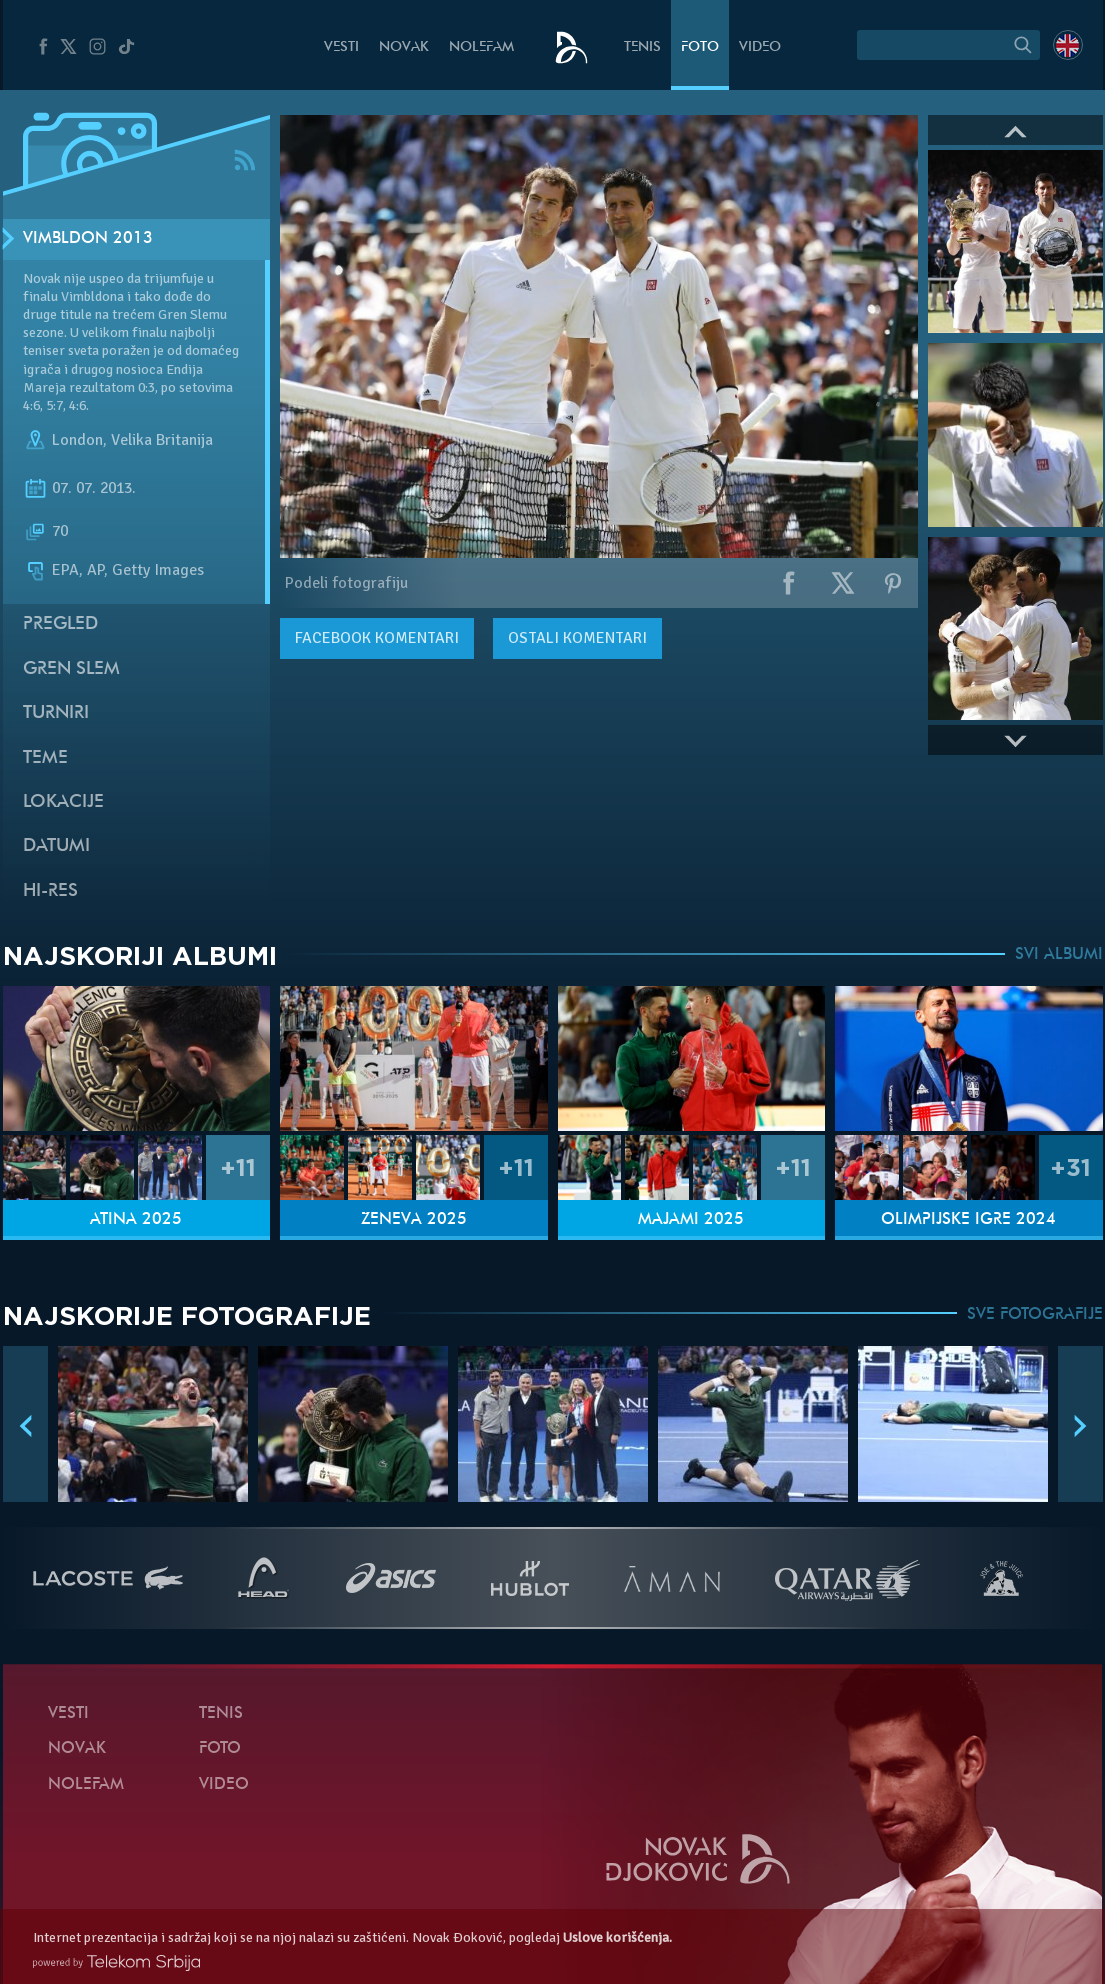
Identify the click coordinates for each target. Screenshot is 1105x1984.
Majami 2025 (691, 1220)
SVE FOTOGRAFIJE (1035, 1315)
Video (760, 47)
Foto (700, 47)
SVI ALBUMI (1059, 955)
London (77, 440)
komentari (377, 638)
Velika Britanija (162, 440)
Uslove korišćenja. (617, 1937)
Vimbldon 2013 (88, 239)
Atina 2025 (136, 1220)
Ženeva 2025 (414, 1220)
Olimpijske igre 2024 (968, 1220)
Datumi (56, 846)
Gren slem (71, 669)
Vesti (341, 47)
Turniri (56, 713)
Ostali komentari (577, 638)
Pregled (60, 624)
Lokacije (63, 802)
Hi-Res (50, 891)
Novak (404, 47)
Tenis (642, 47)
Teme (45, 758)
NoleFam (481, 47)
